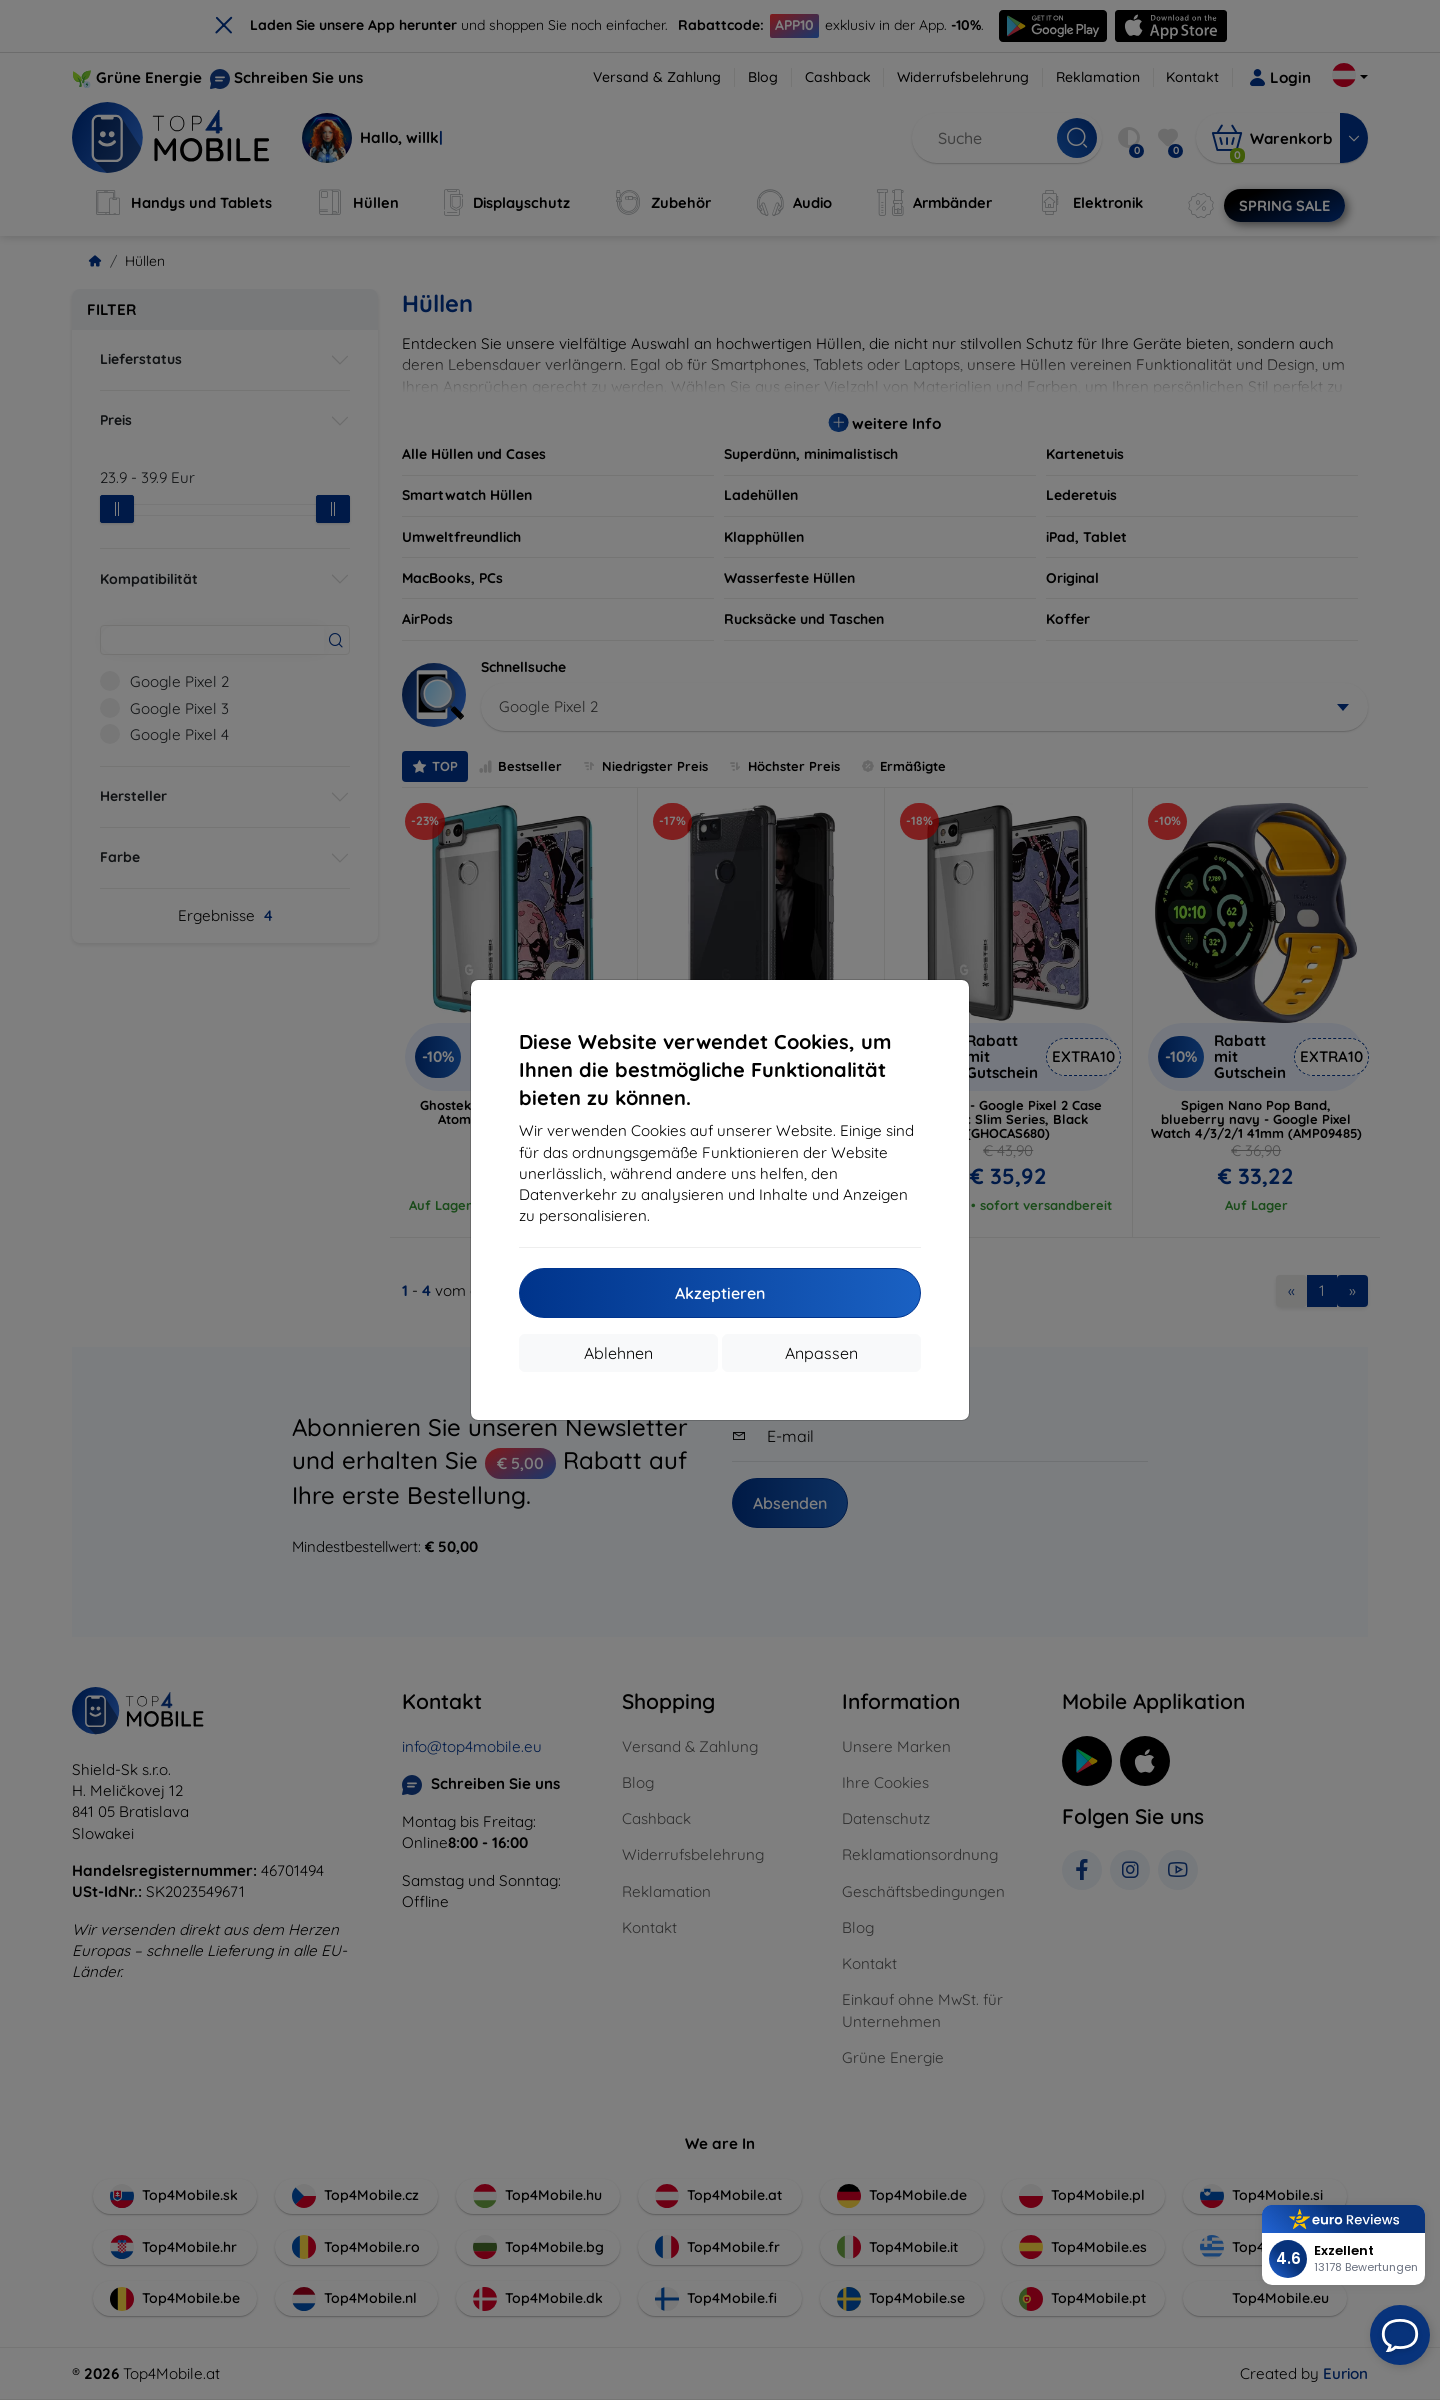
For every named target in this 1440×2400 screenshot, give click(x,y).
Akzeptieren (720, 1293)
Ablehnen (618, 1353)
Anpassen (821, 1353)
